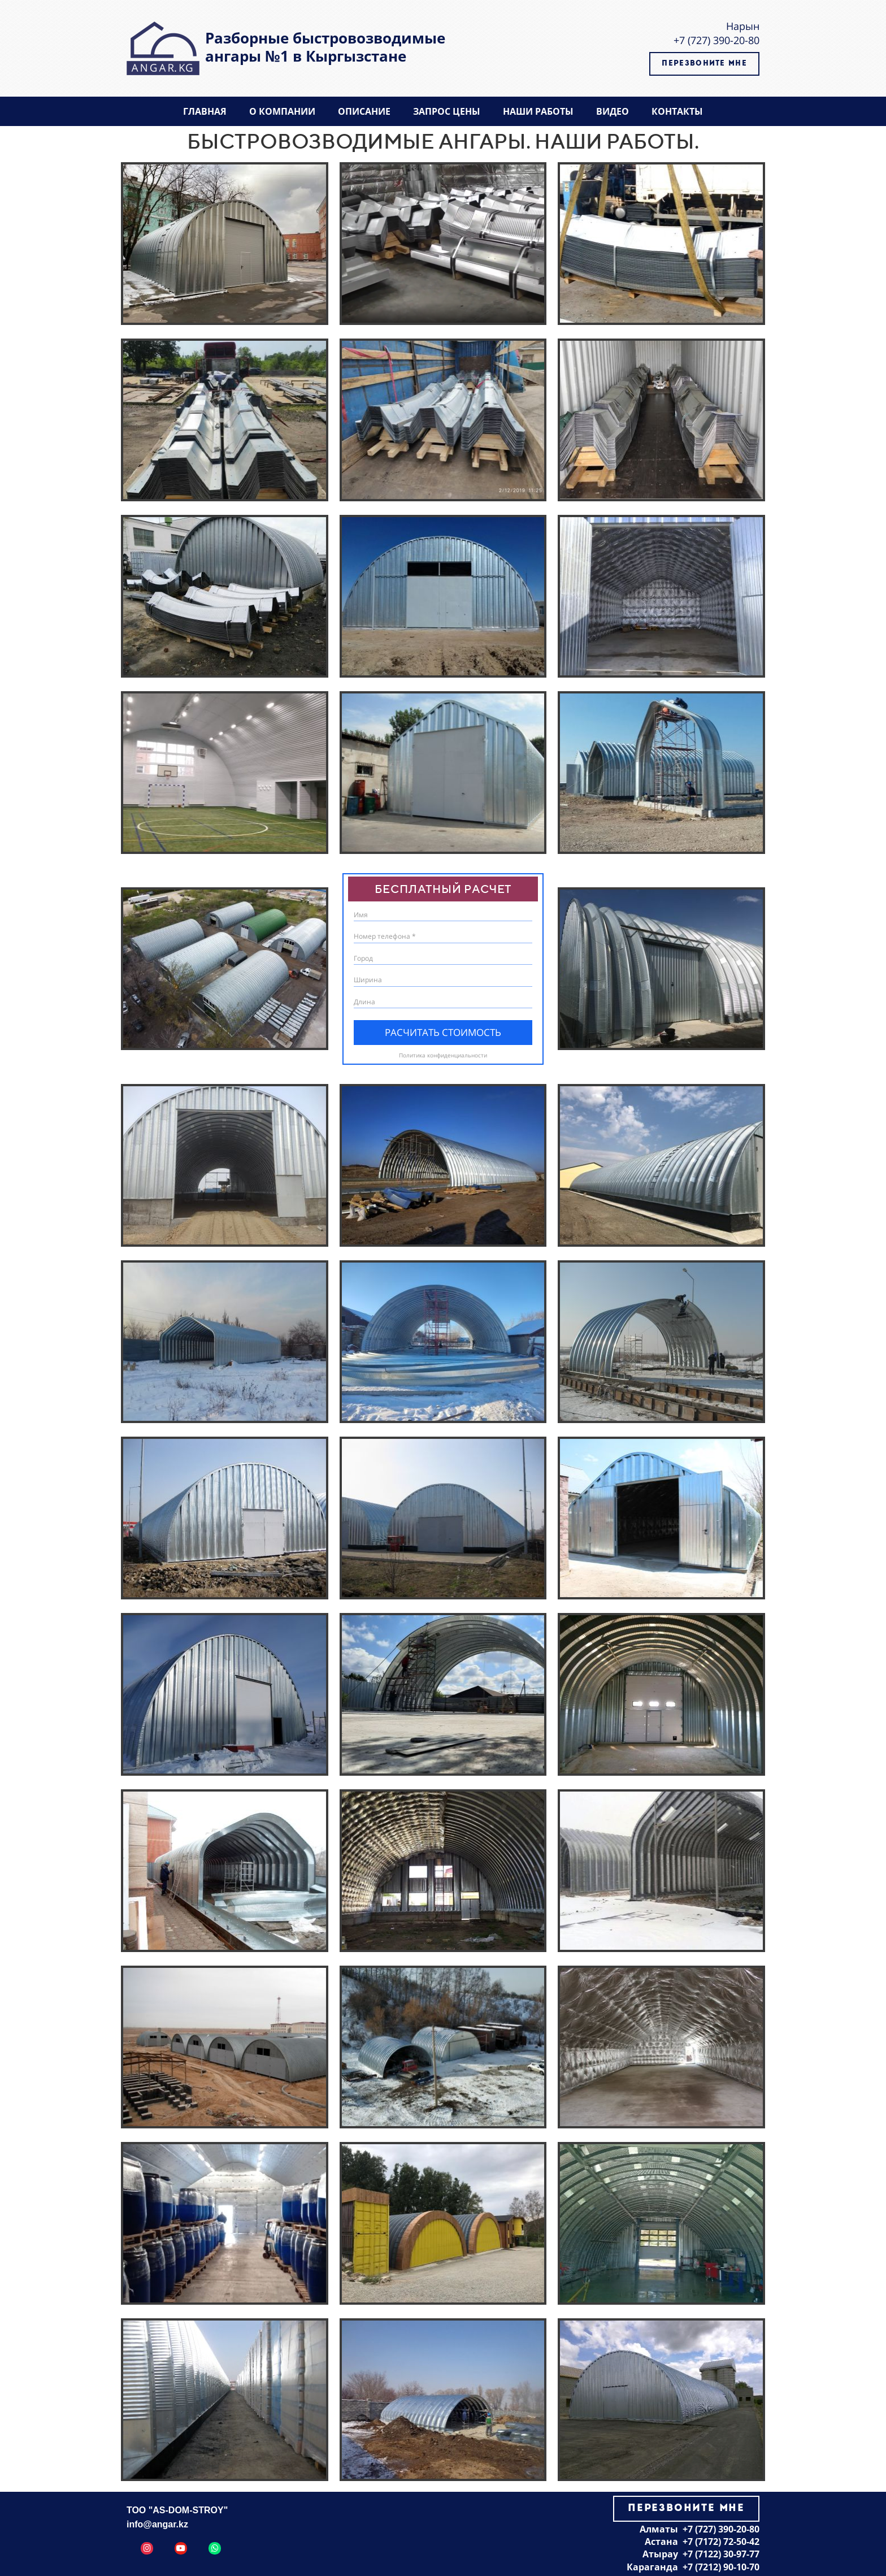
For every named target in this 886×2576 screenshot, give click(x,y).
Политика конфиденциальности (443, 1055)
